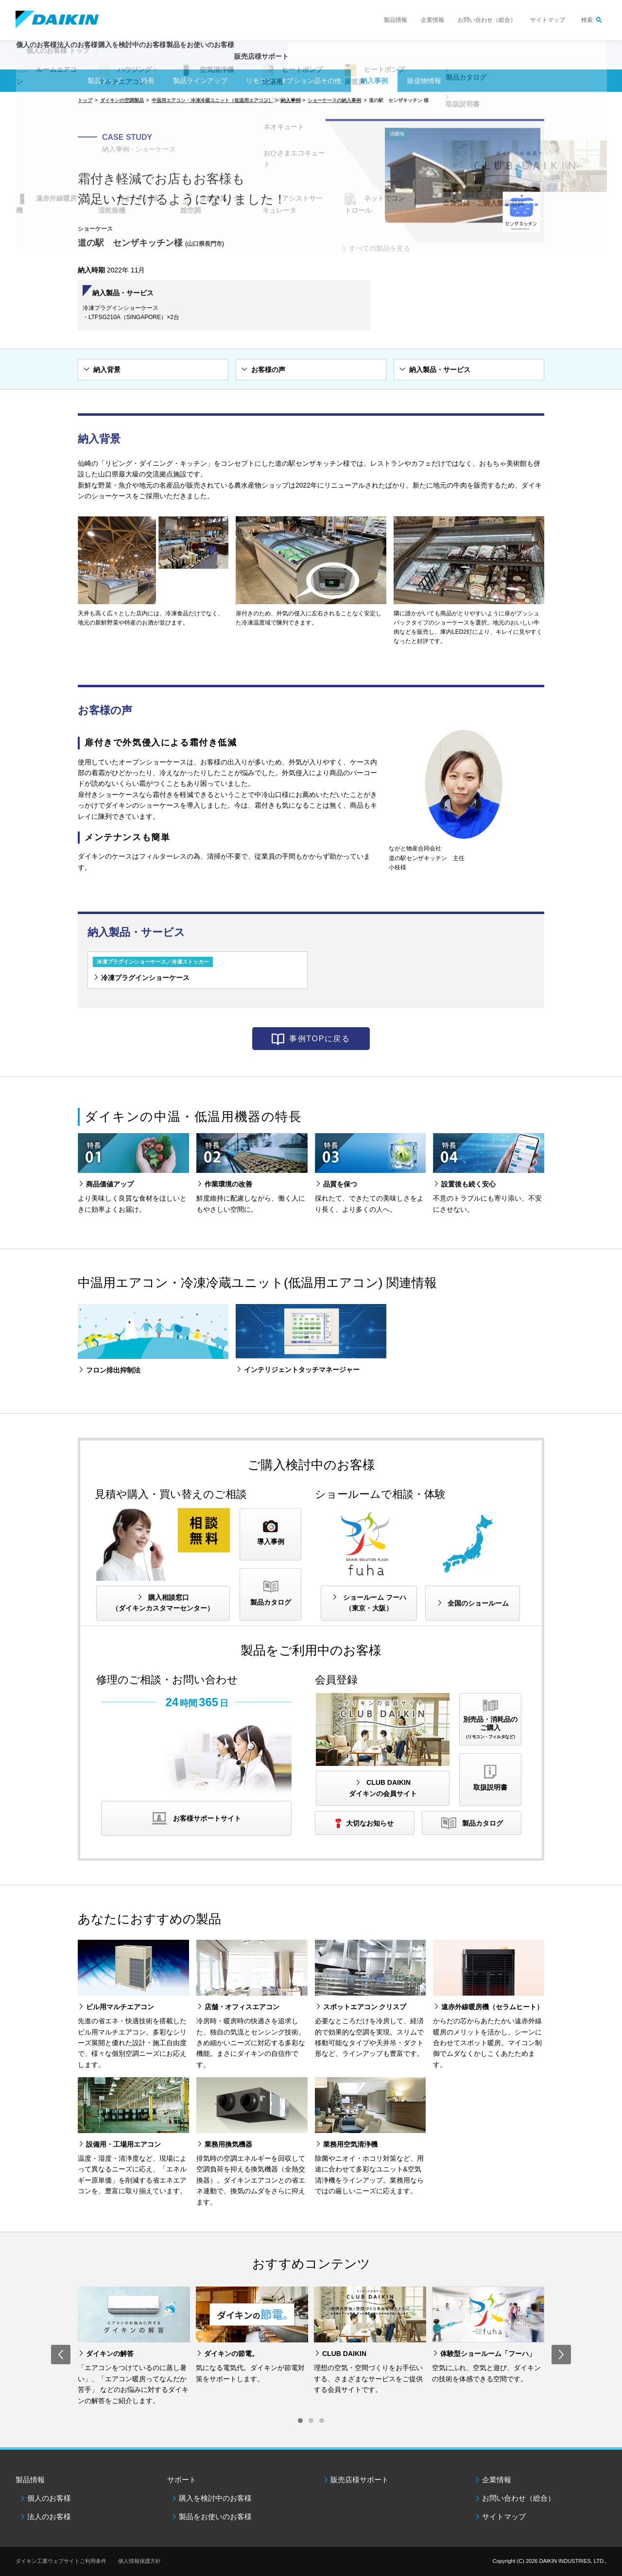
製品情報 (395, 20)
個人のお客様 (49, 2498)
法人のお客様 (49, 2516)
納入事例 (374, 81)
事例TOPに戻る (319, 1038)
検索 (587, 20)
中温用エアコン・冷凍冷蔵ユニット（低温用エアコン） (212, 100)
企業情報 (432, 20)
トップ (85, 100)
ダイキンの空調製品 (122, 100)
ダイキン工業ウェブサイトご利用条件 (61, 2561)
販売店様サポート (336, 61)
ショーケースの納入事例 (334, 100)
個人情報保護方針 (139, 2561)
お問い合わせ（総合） (487, 20)
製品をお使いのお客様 (215, 2516)
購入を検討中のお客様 (215, 2498)
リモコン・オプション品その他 (293, 81)
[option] (134, 2346)
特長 (148, 81)
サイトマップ (547, 20)
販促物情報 (424, 81)
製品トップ (104, 81)
